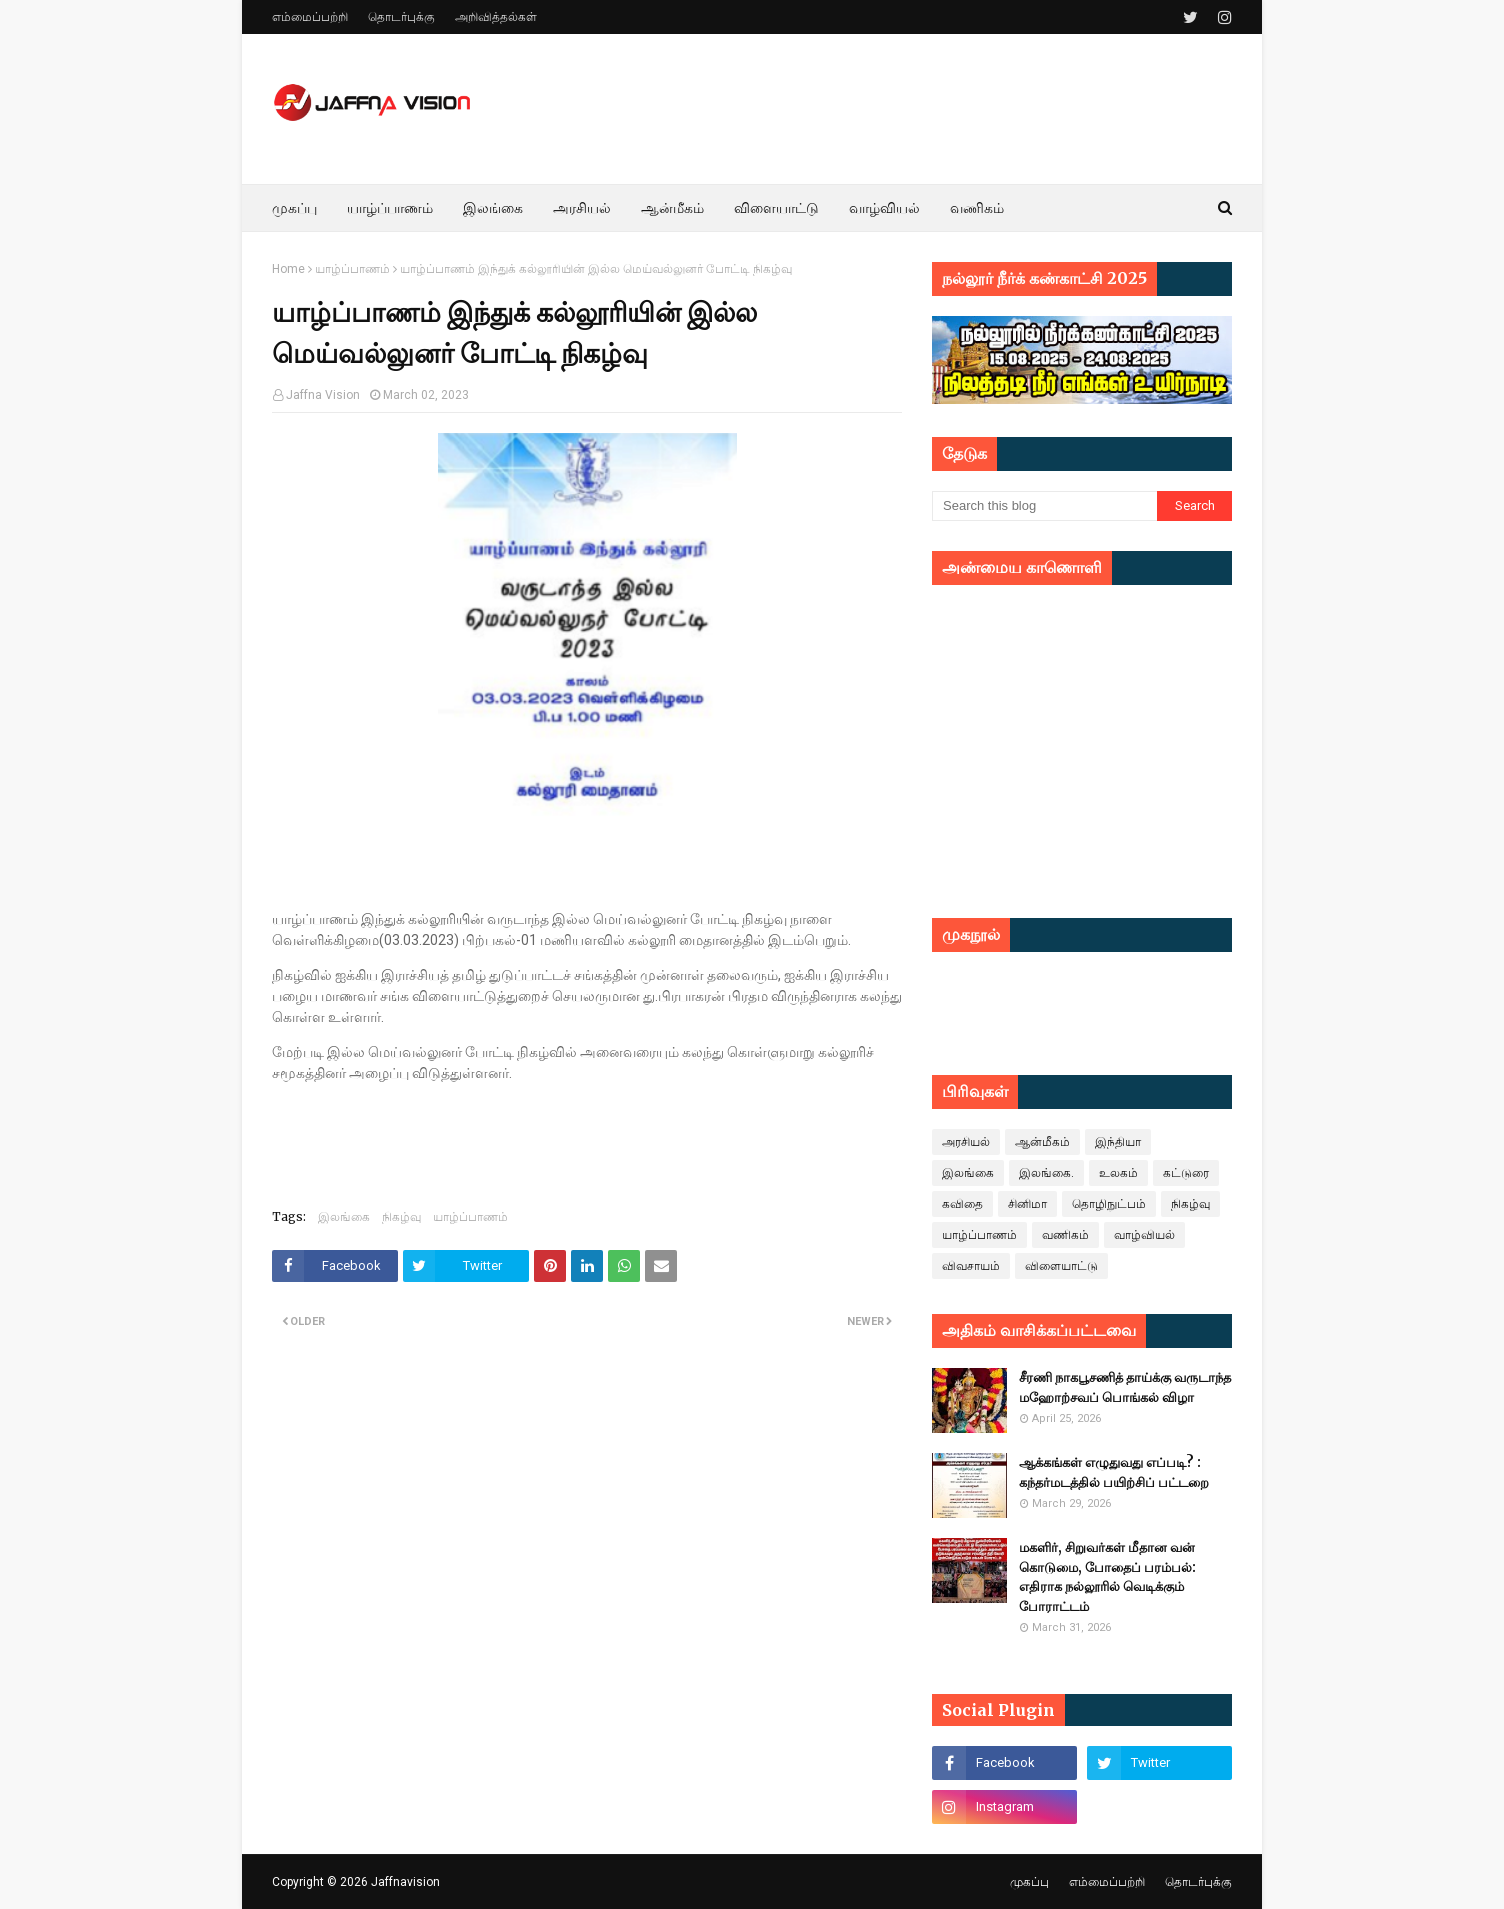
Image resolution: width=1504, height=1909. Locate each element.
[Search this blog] (1044, 506)
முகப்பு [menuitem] (294, 208)
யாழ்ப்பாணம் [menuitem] (390, 208)
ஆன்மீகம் (1042, 1142)
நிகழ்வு (401, 1216)
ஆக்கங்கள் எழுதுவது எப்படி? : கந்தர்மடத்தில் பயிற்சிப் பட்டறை (1114, 1472)
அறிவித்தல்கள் (496, 17)
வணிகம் (1065, 1235)
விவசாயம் (971, 1266)
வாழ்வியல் (1144, 1235)
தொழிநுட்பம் (1109, 1204)
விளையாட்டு (1061, 1266)
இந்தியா (1118, 1142)
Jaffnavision (405, 1882)
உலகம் (1118, 1173)
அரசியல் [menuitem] (582, 208)
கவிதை (962, 1204)
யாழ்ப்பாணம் (352, 269)
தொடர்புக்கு (401, 17)
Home (288, 269)
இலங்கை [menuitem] (493, 208)
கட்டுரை (1186, 1173)
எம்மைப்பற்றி (310, 17)
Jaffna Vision (323, 395)
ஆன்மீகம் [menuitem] (672, 208)
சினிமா (1027, 1204)
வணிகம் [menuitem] (977, 208)
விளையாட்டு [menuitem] (776, 208)
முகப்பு (1029, 1882)
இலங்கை (344, 1216)
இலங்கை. (1046, 1173)
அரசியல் (966, 1142)
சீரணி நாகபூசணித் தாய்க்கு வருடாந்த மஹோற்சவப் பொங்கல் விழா (1125, 1387)
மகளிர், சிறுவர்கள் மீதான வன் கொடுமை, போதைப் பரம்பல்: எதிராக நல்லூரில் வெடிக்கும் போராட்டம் (1107, 1577)
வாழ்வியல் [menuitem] (884, 208)
